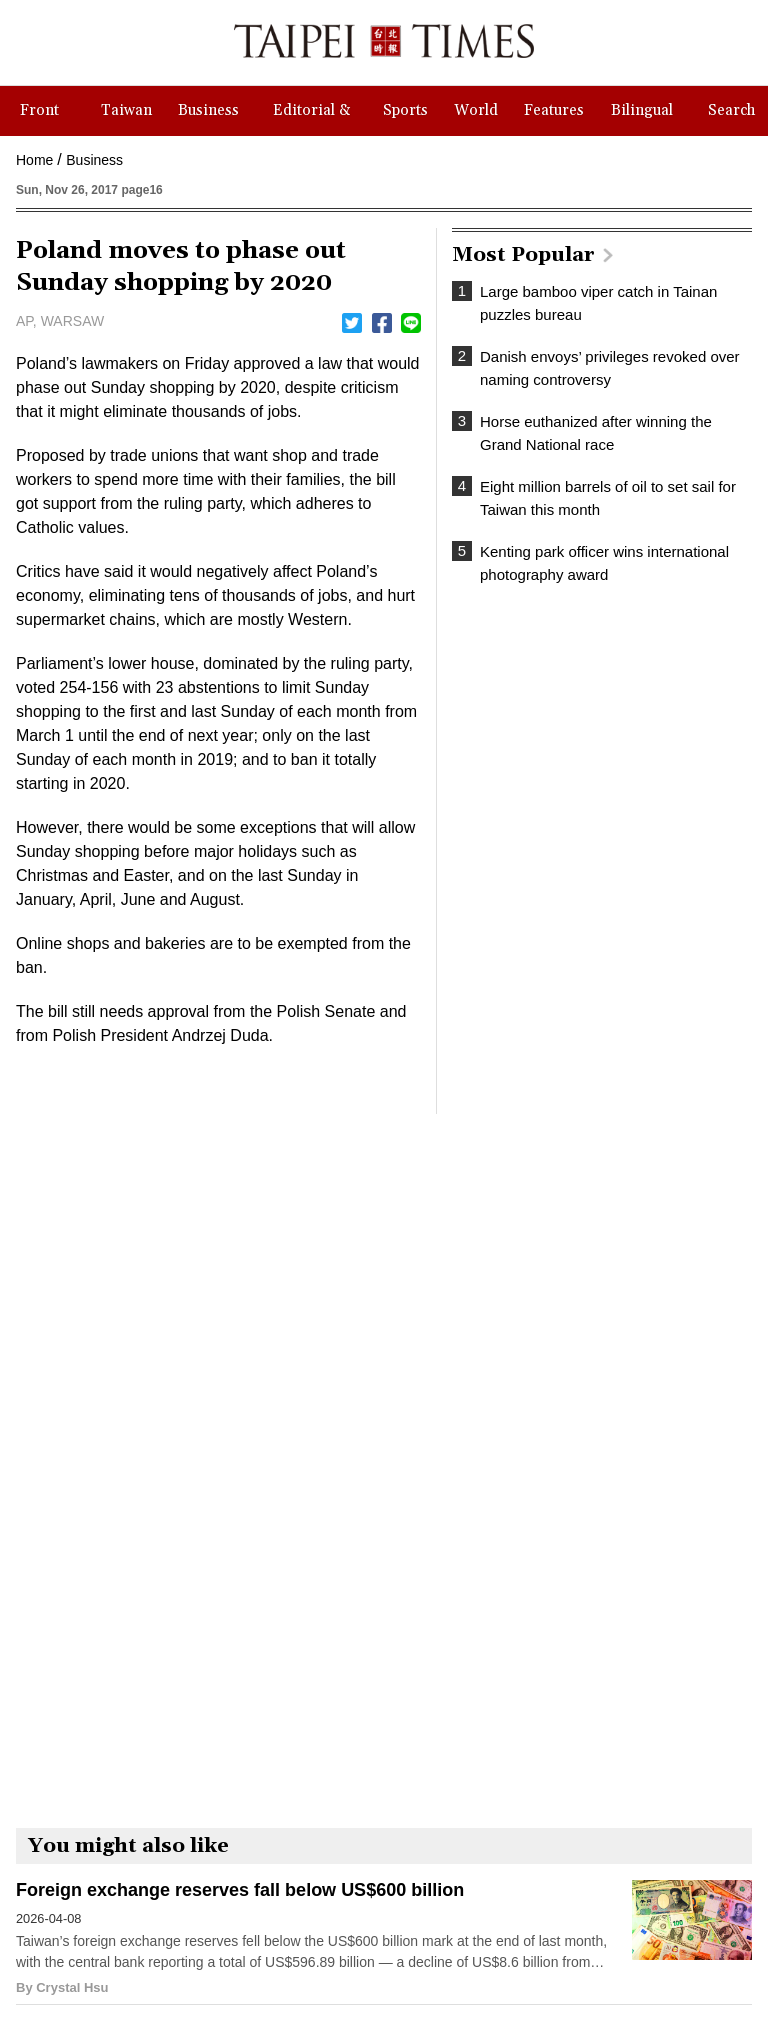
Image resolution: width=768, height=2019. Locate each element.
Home (34, 160)
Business (94, 160)
